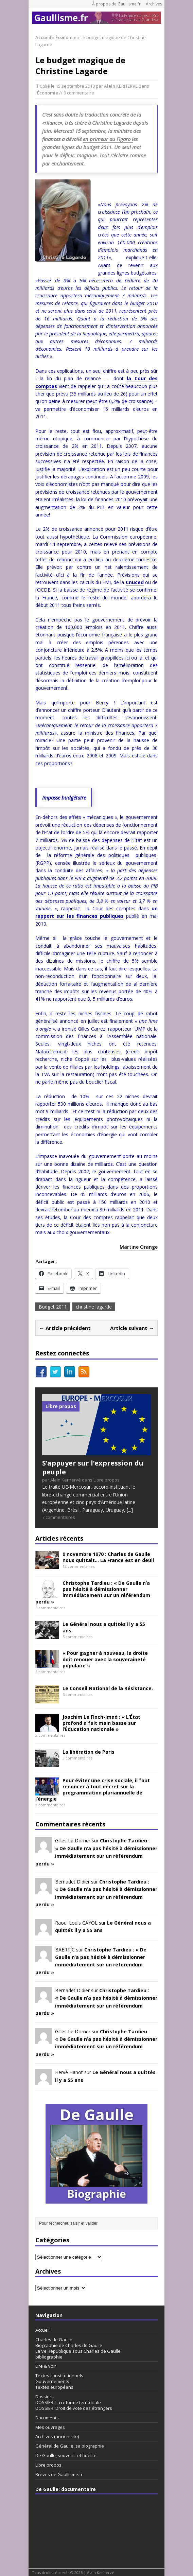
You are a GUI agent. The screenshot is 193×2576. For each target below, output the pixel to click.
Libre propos (48, 2465)
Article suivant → (132, 1328)
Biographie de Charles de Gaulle (68, 2345)
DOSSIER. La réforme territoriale (68, 2402)
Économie (47, 93)
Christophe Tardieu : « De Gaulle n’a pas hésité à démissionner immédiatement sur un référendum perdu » (92, 1592)
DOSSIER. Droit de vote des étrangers (73, 2408)
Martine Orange (139, 1247)
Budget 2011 (53, 1306)
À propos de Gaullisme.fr (116, 4)
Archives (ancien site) (57, 2436)
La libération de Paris (89, 1752)
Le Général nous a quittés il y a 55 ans (104, 1627)
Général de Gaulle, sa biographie (69, 2446)
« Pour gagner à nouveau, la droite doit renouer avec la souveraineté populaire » (105, 1659)
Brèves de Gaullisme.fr (59, 2474)
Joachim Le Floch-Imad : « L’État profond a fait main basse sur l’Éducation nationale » (101, 1723)
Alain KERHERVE (121, 86)
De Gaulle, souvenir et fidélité (65, 2455)
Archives (154, 4)
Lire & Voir (45, 2366)
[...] (130, 1510)
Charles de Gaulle (53, 2339)
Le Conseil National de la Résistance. (108, 1688)
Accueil (42, 2330)
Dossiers (44, 2397)
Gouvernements (52, 2381)
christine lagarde (94, 1306)
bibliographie (49, 2357)
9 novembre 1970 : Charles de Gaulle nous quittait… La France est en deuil (108, 1557)
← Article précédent (65, 1328)
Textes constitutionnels (59, 2375)
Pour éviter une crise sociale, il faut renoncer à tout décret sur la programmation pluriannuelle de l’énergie (92, 1789)
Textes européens (54, 2387)
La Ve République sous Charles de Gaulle (78, 2351)
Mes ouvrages (50, 2427)
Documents (47, 2418)
